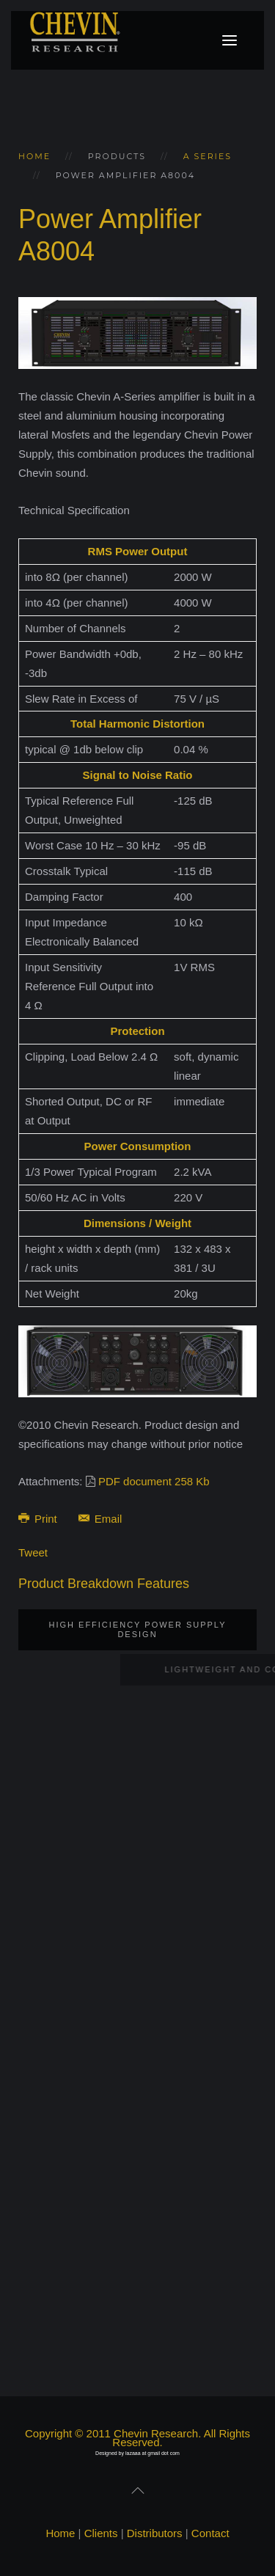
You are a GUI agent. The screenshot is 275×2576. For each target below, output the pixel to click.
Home (34, 156)
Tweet (33, 1552)
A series (207, 156)
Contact (210, 2533)
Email (100, 1518)
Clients (101, 2533)
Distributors (155, 2533)
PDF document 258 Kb (154, 1481)
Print (39, 1518)
